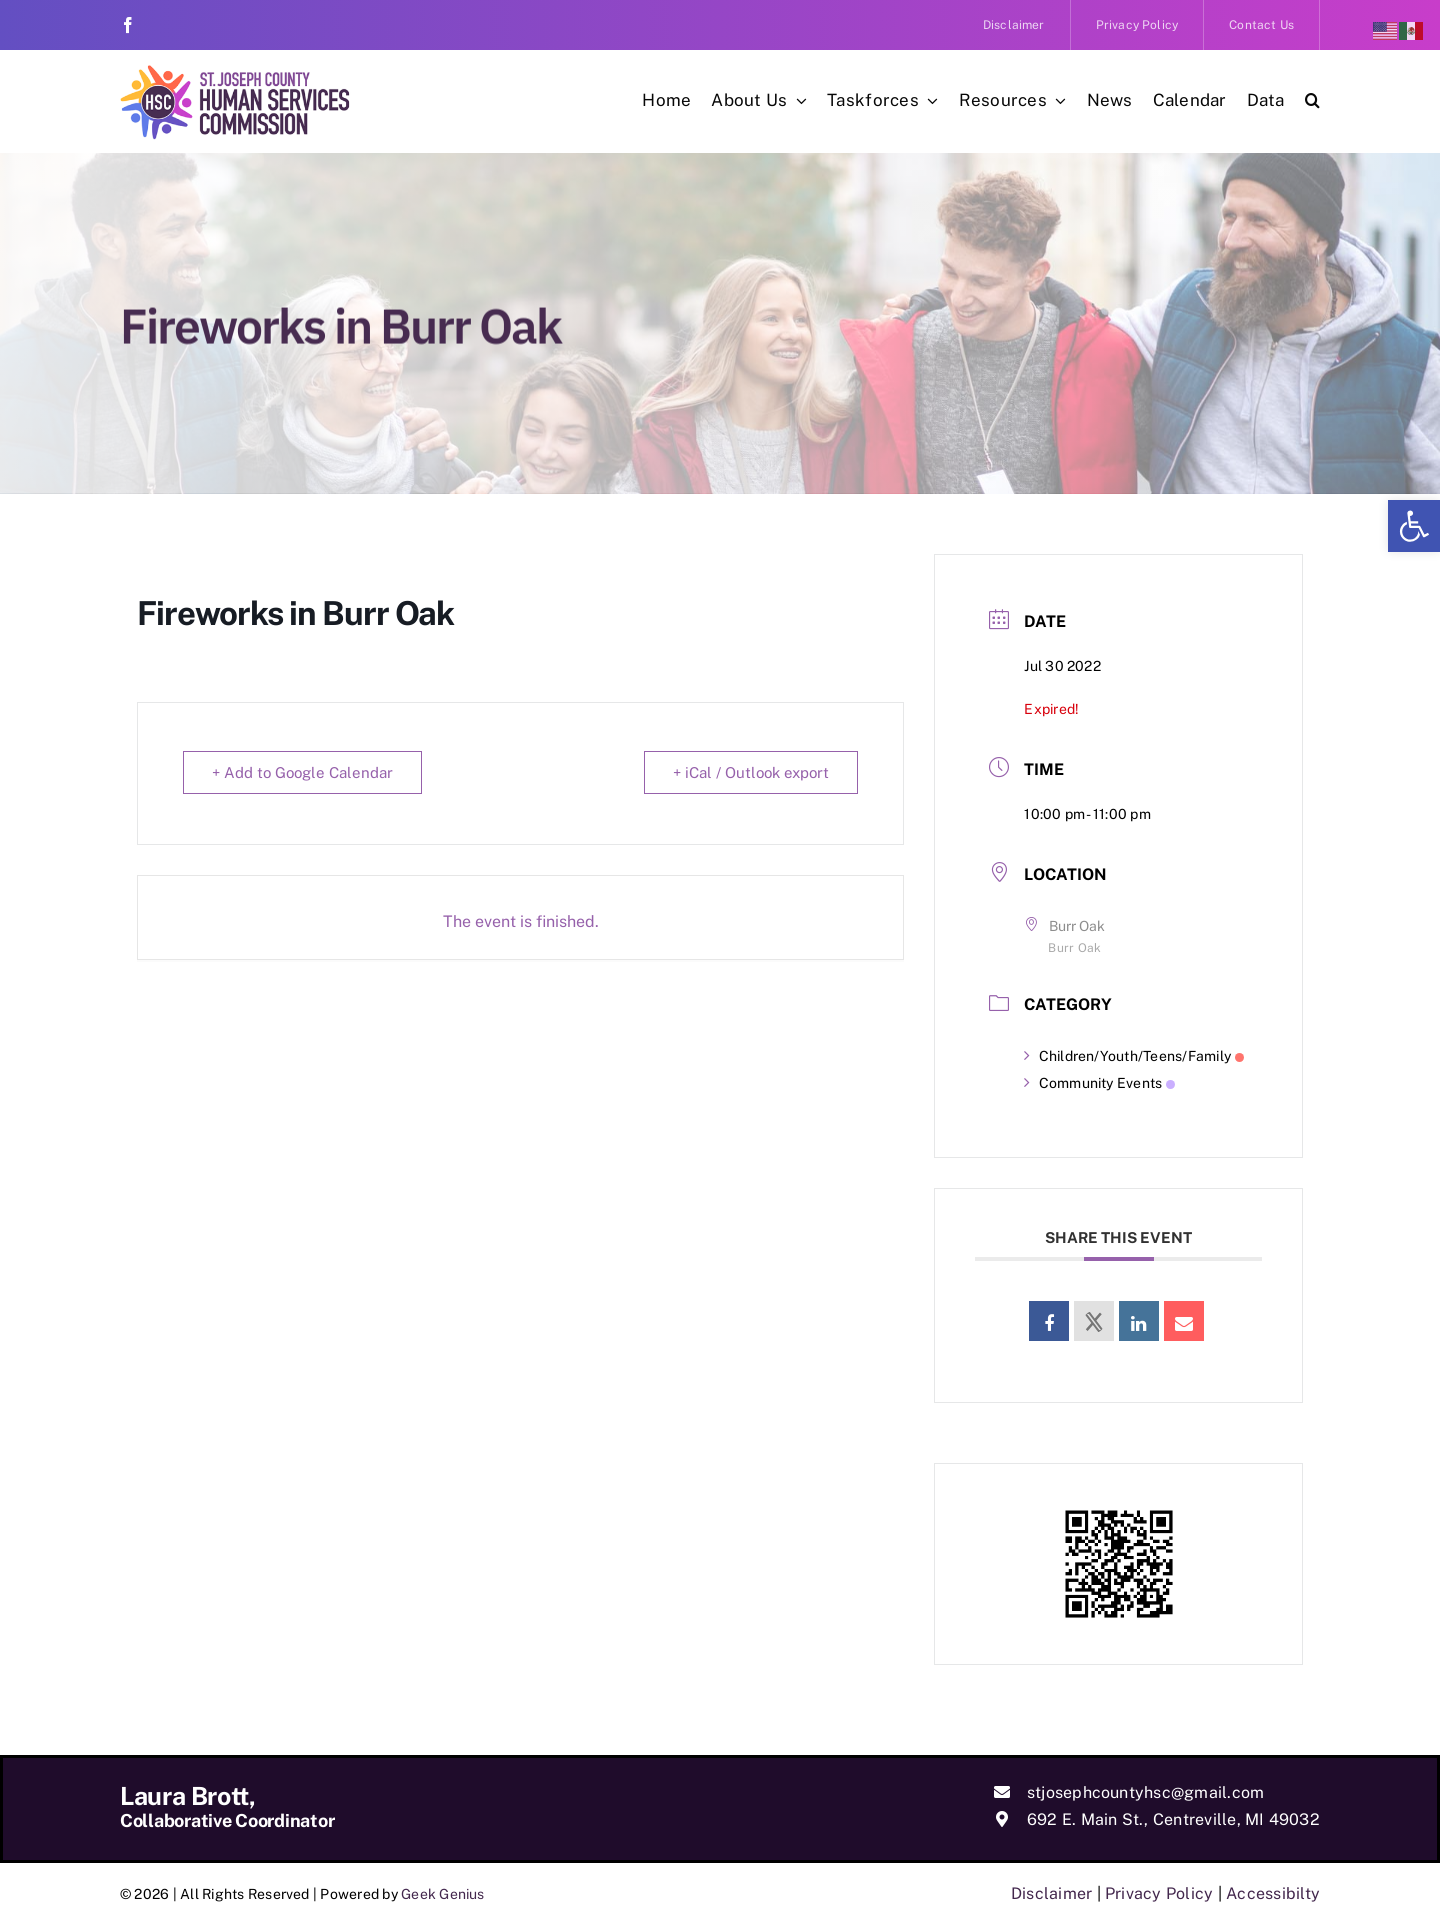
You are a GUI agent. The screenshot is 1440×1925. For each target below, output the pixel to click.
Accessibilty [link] (1273, 1893)
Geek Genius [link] (443, 1894)
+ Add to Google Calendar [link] (302, 772)
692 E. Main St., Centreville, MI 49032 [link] (1173, 1819)
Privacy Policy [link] (1159, 1893)
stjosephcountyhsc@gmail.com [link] (1145, 1792)
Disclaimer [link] (1051, 1893)
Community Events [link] (1099, 1083)
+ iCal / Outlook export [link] (751, 772)
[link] (1414, 526)
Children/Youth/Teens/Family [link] (1134, 1056)
